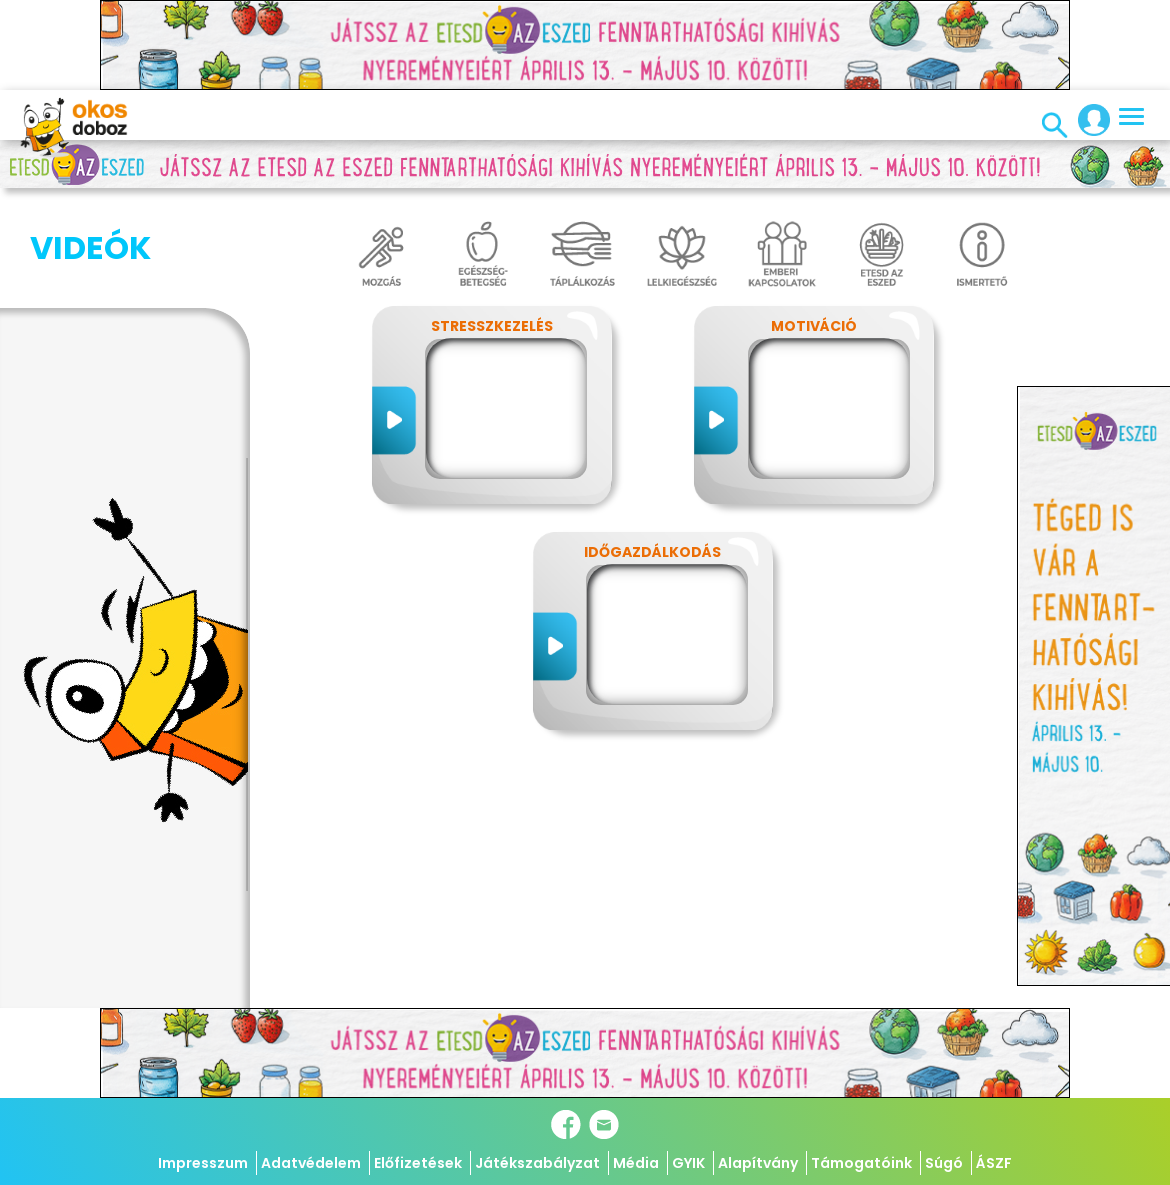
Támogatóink (861, 1163)
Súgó (944, 1163)
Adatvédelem (311, 1163)
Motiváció (814, 326)
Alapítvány (758, 1163)
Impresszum (203, 1163)
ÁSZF (994, 1163)
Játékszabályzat (537, 1163)
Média (636, 1163)
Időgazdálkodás (652, 552)
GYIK (688, 1163)
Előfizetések (418, 1163)
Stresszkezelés (492, 326)
